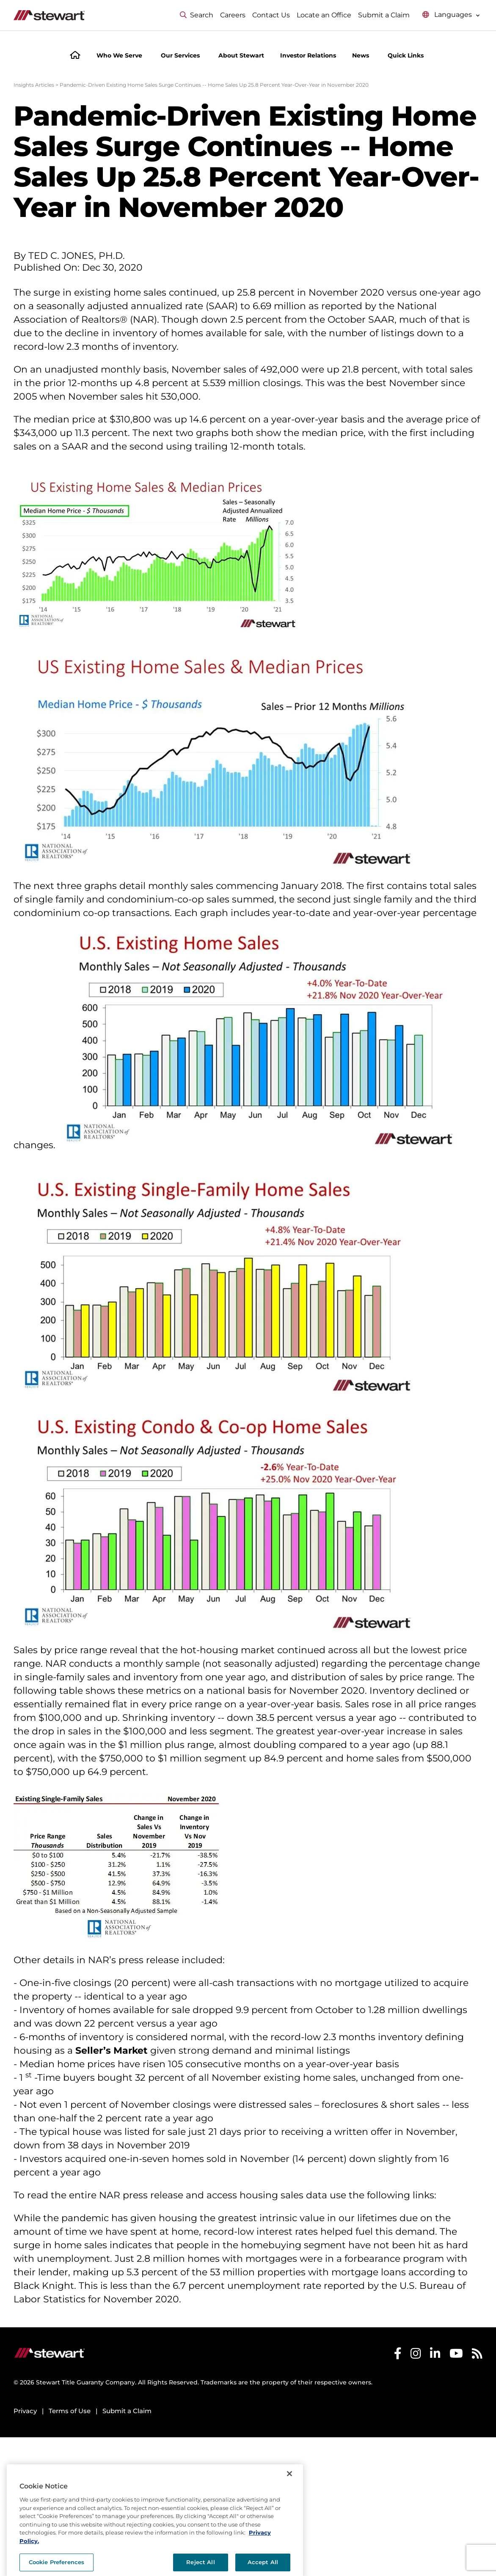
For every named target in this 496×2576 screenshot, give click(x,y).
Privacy (25, 2411)
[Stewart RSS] (477, 2355)
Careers (232, 15)
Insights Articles (34, 85)
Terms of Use (70, 2411)
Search (196, 15)
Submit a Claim (384, 15)
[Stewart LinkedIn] (435, 2355)
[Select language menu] (451, 15)
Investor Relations (308, 55)
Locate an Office (324, 15)
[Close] (289, 2496)
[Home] (75, 56)
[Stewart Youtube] (456, 2355)
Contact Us (271, 15)
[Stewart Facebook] (398, 2355)
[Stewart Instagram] (416, 2355)
